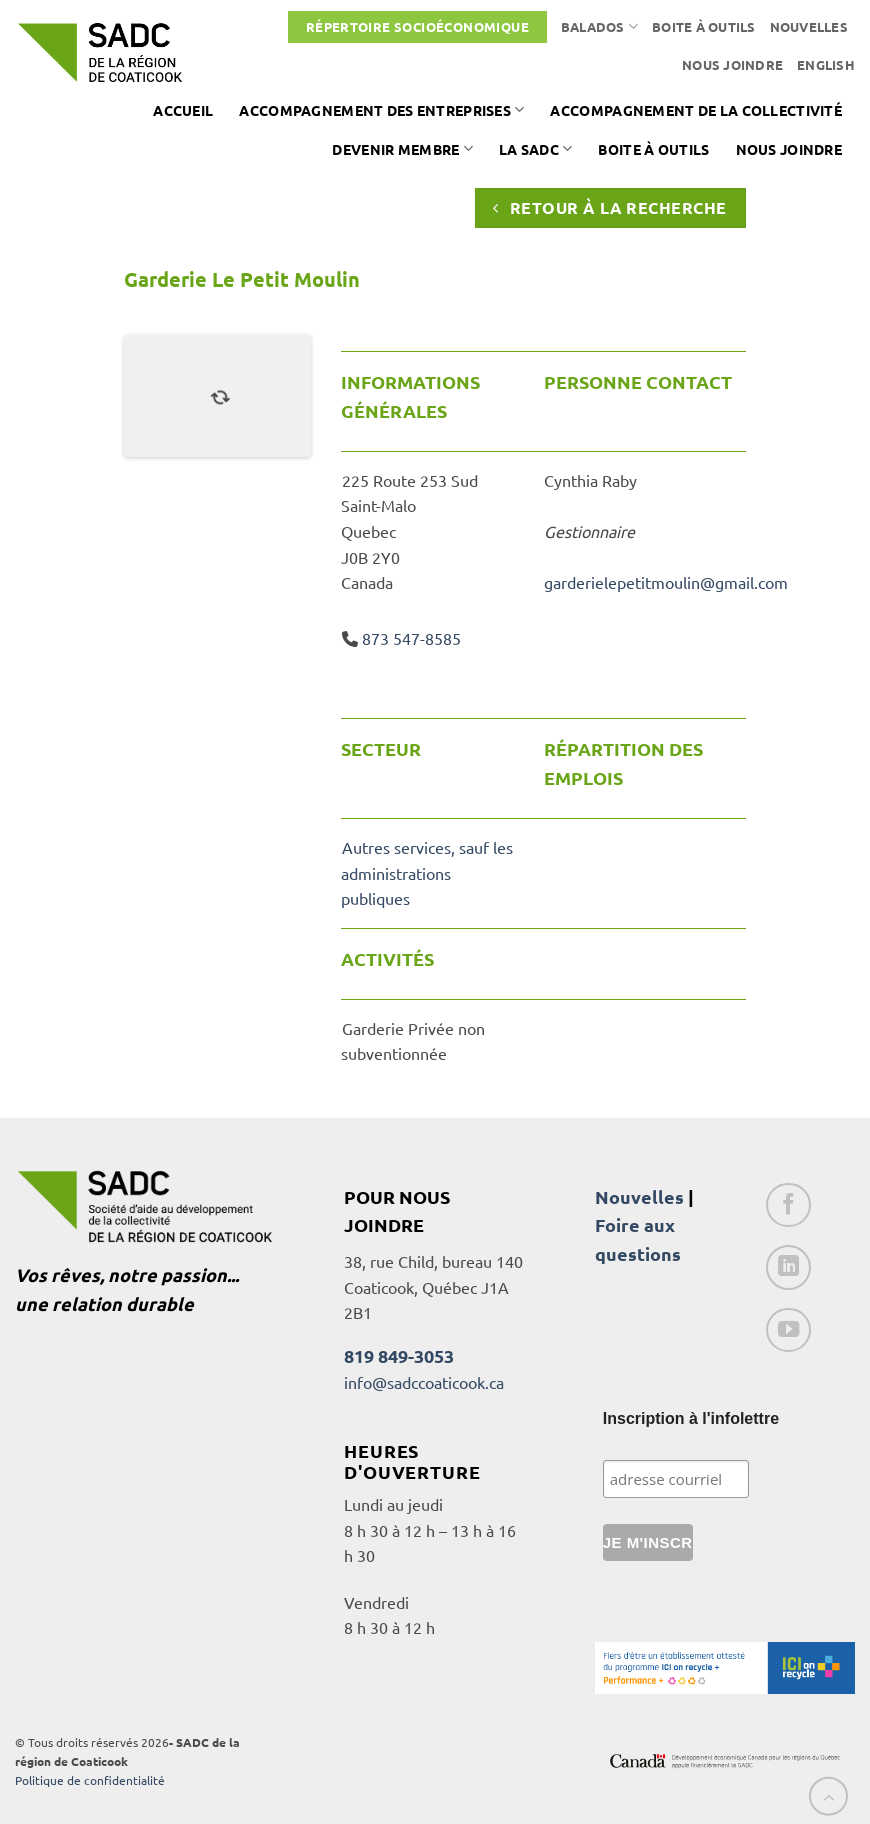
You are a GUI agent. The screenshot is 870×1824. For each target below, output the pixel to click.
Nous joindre (732, 64)
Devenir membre (402, 148)
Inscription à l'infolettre (691, 1418)
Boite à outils (704, 26)
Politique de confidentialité (90, 1780)
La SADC (536, 148)
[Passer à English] (826, 65)
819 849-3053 (399, 1355)
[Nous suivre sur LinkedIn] (788, 1267)
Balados (599, 26)
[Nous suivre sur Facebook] (788, 1205)
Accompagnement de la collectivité (696, 110)
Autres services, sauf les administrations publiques (426, 872)
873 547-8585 (411, 638)
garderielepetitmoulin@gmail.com (666, 582)
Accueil (183, 110)
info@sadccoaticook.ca (424, 1382)
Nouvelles (809, 26)
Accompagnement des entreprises (381, 109)
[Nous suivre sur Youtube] (788, 1330)
